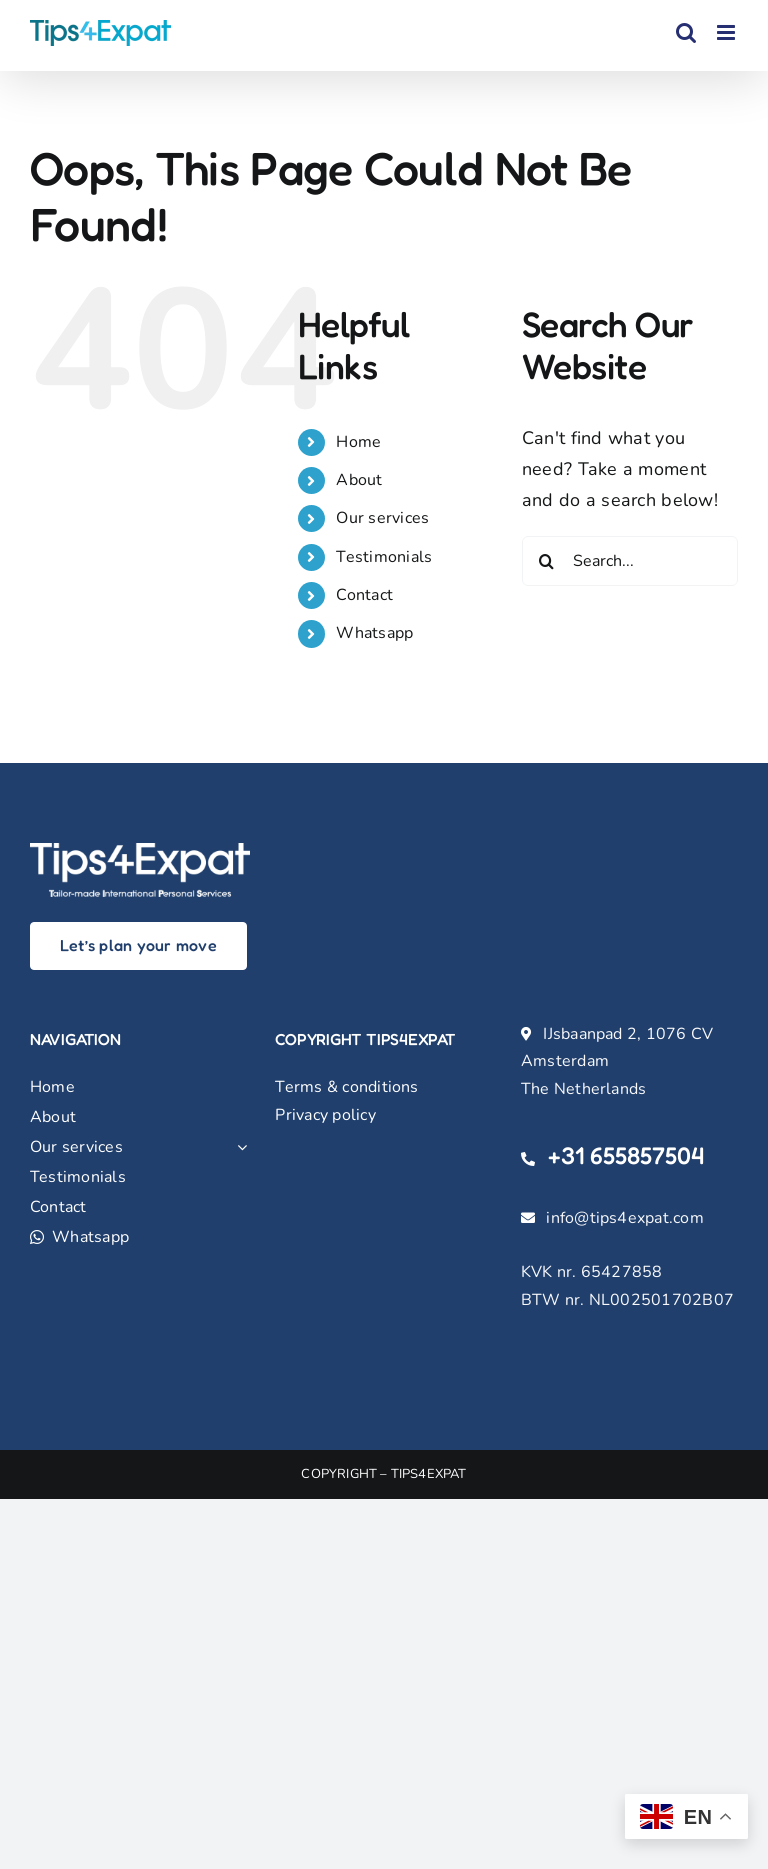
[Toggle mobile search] (686, 32)
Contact (364, 595)
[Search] (547, 561)
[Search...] (630, 561)
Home (358, 442)
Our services (382, 518)
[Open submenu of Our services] (238, 1147)
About (359, 480)
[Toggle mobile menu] (727, 32)
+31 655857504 (626, 1155)
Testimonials (384, 557)
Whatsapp (374, 633)
